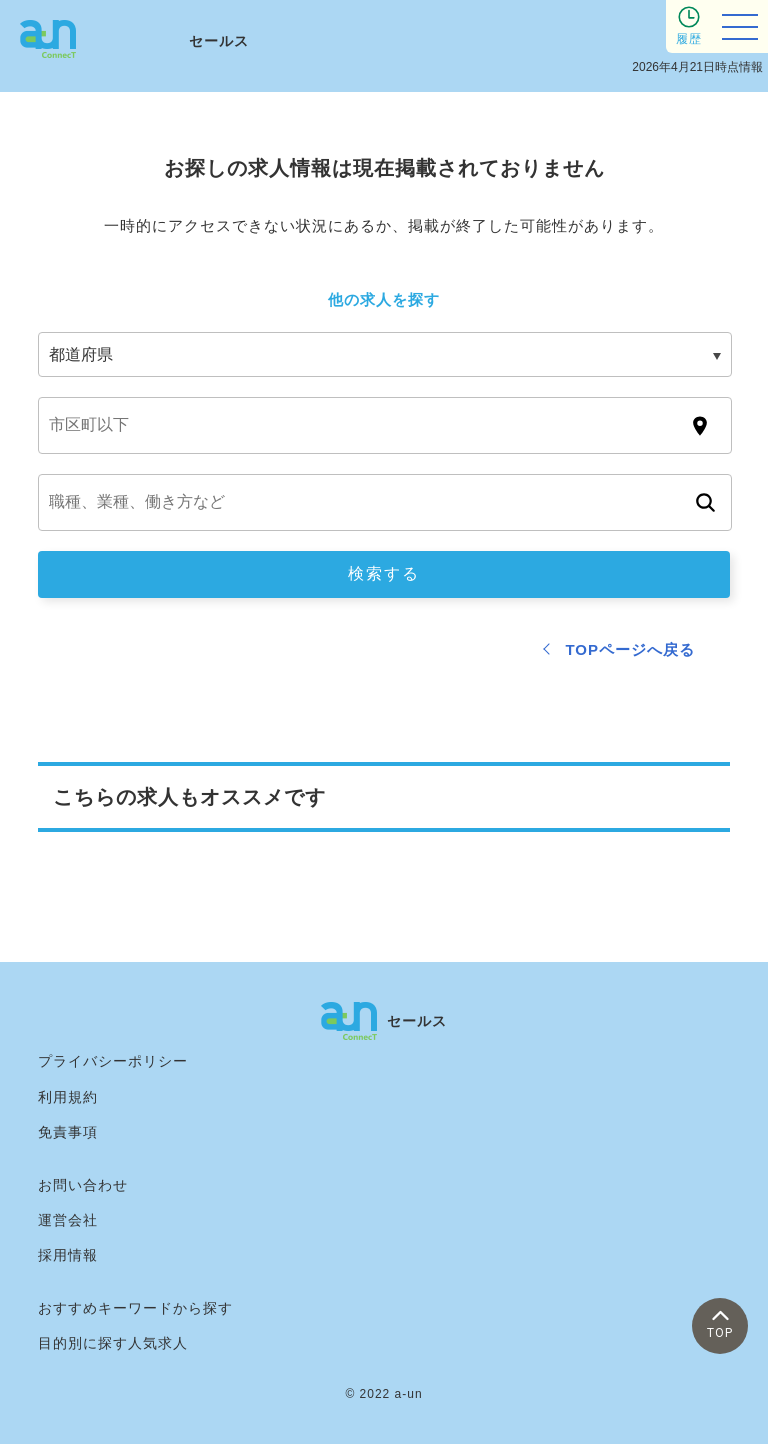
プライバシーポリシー (113, 1061)
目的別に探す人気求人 (113, 1343)
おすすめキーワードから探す (135, 1308)
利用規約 (68, 1097)
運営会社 (68, 1220)
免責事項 (68, 1132)
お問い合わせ (83, 1185)
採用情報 (68, 1255)
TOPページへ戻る (630, 649)
